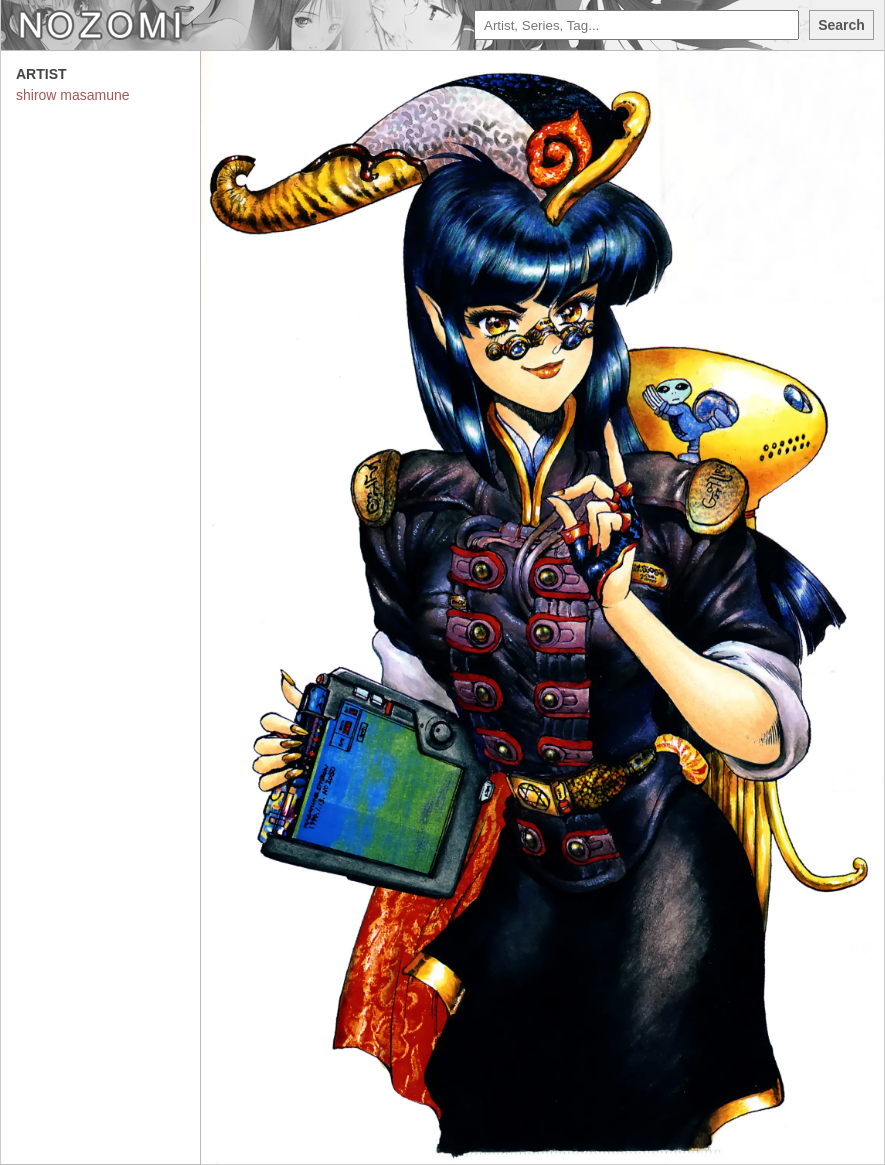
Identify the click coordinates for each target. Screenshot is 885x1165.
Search (841, 25)
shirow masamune (73, 95)
